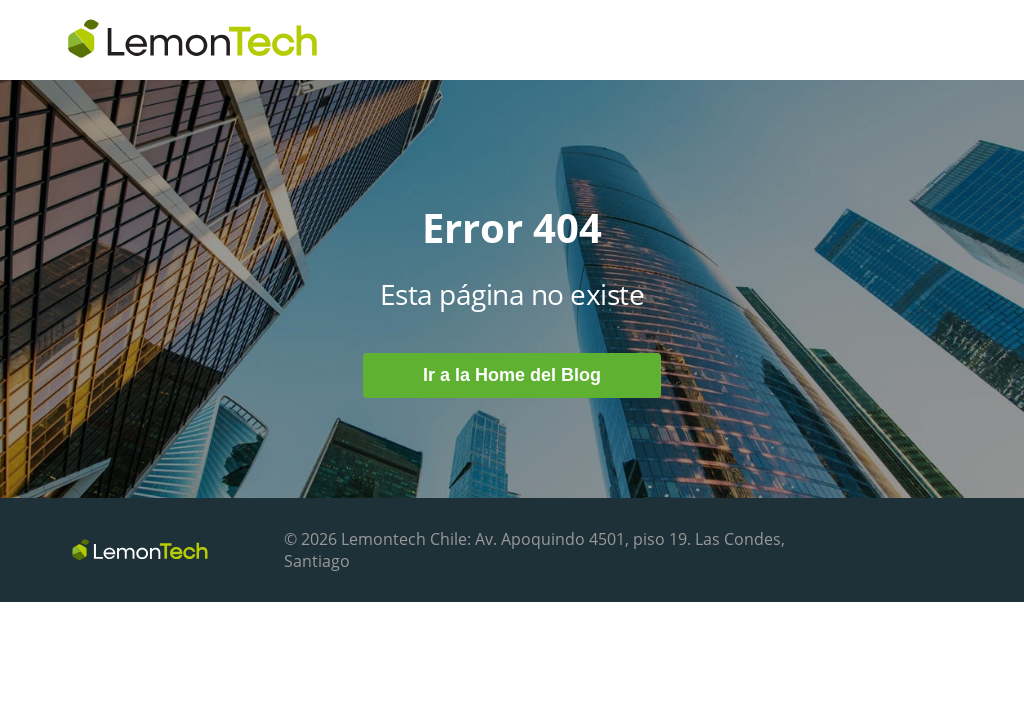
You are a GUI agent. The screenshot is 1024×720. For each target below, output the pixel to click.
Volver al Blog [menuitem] (905, 551)
